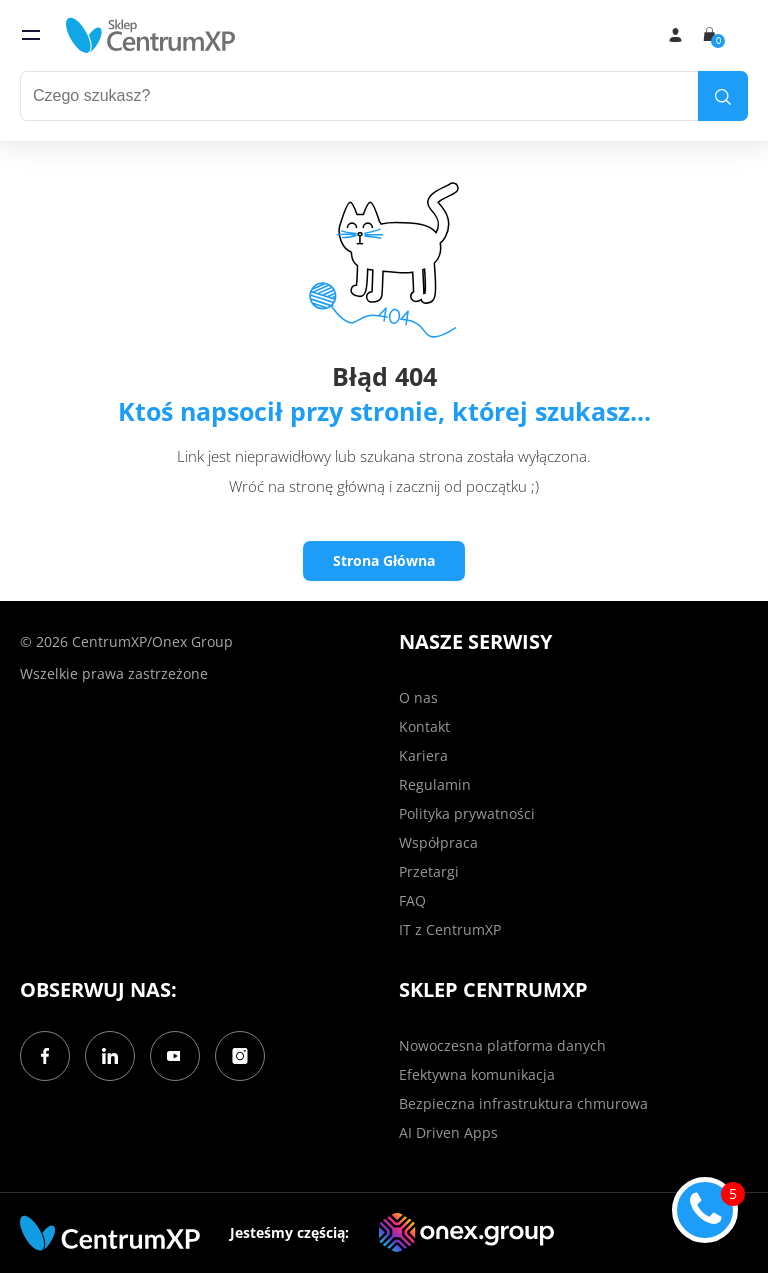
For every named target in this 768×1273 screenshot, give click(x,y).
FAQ (412, 900)
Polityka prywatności (467, 813)
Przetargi (429, 871)
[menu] (31, 35)
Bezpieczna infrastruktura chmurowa (523, 1103)
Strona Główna (384, 560)
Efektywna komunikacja (477, 1074)
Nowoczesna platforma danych (502, 1045)
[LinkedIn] (110, 1056)
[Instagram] (240, 1056)
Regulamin (435, 784)
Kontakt (424, 726)
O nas (418, 697)
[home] (151, 35)
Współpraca (438, 842)
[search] (723, 96)
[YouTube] (175, 1056)
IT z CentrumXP (450, 929)
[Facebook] (45, 1056)
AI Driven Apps (448, 1132)
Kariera (423, 755)
